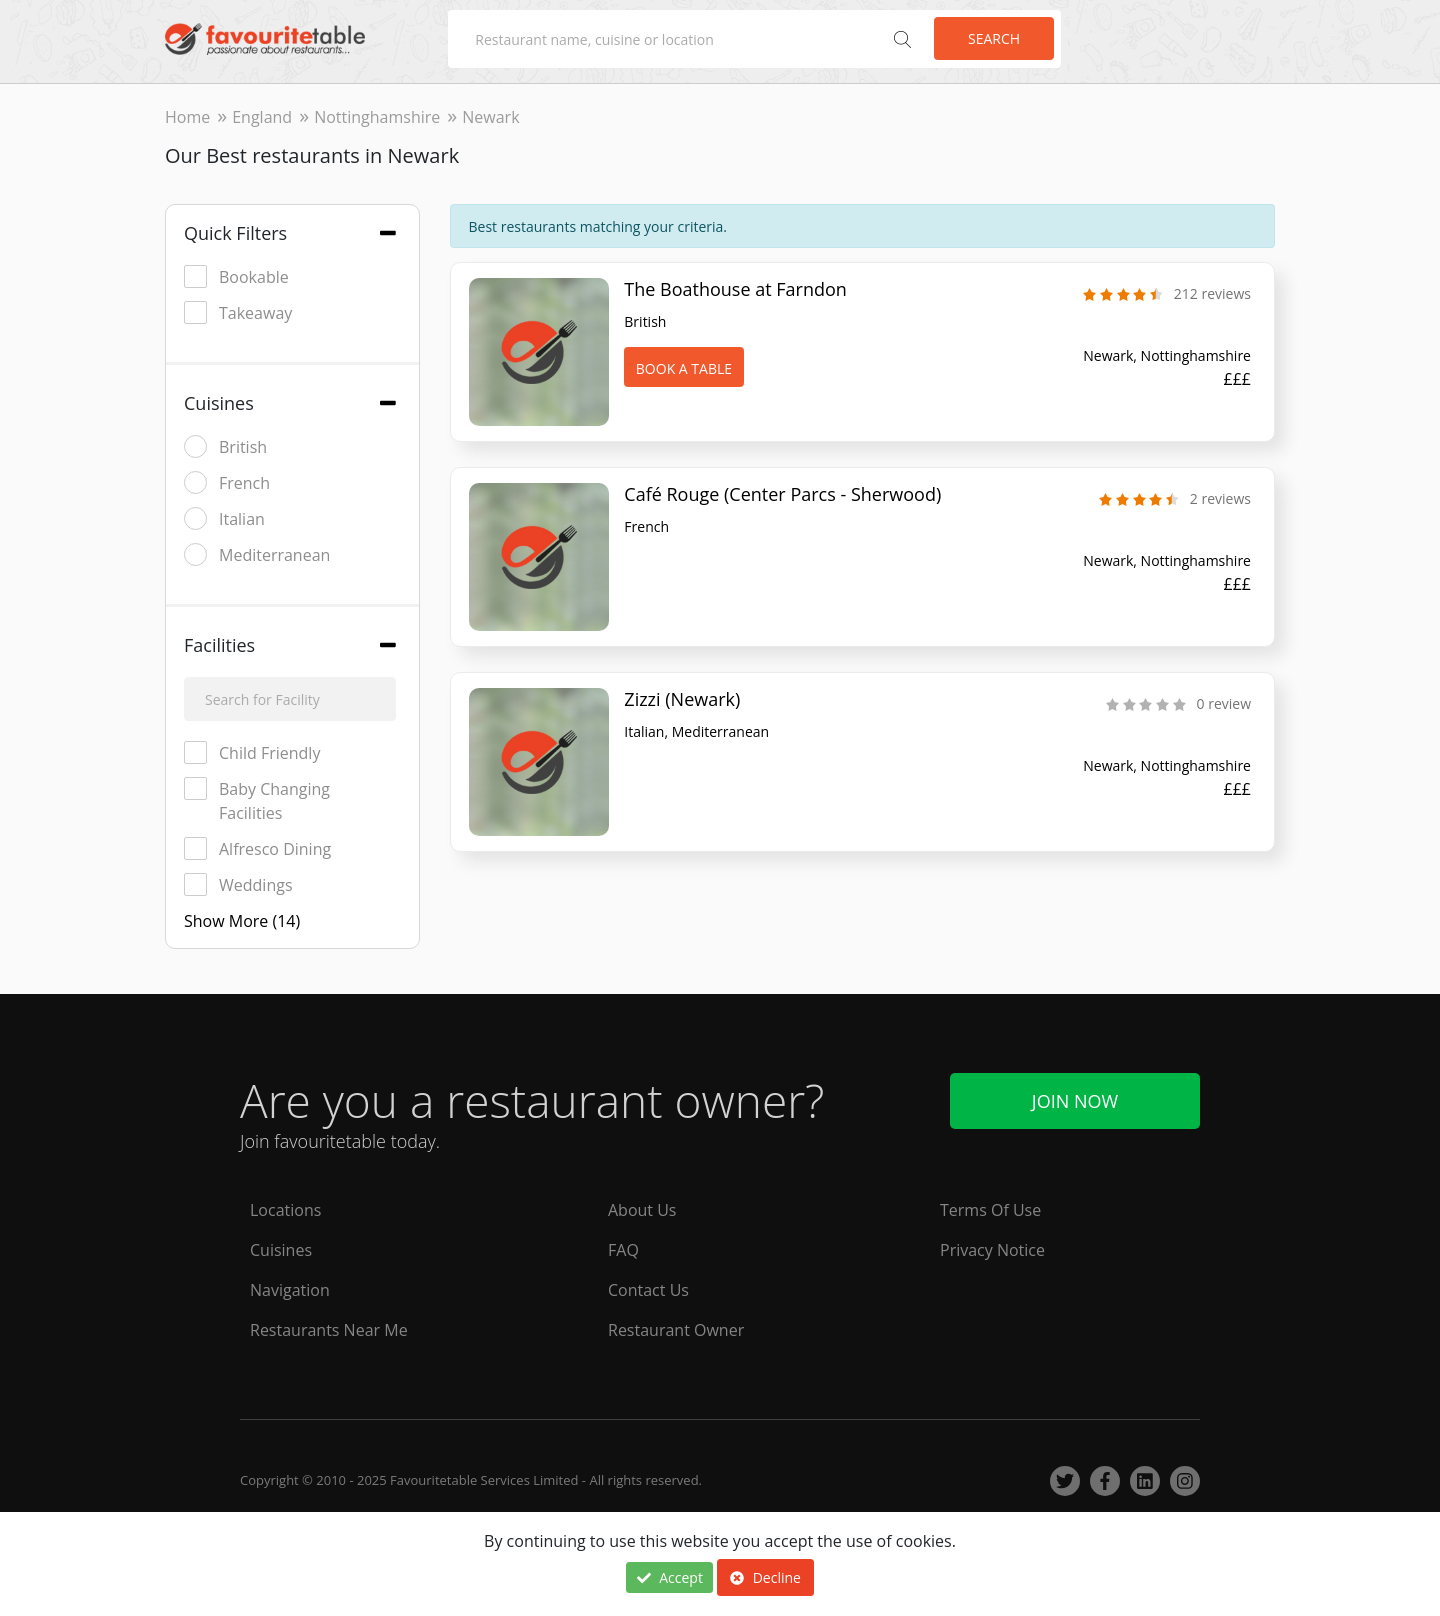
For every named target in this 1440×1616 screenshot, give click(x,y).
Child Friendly (252, 752)
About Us (642, 1210)
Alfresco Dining (257, 848)
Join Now (1075, 1101)
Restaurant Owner (676, 1330)
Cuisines (281, 1250)
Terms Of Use (990, 1210)
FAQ (623, 1250)
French (227, 482)
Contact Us (648, 1290)
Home (187, 117)
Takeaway (238, 312)
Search (994, 38)
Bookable (236, 276)
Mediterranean (257, 554)
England (262, 117)
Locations (285, 1210)
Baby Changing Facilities (257, 800)
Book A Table (684, 368)
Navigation (290, 1290)
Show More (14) (242, 921)
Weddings (238, 884)
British (225, 446)
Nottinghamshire (377, 117)
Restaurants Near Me (329, 1330)
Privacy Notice (992, 1250)
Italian (224, 518)
